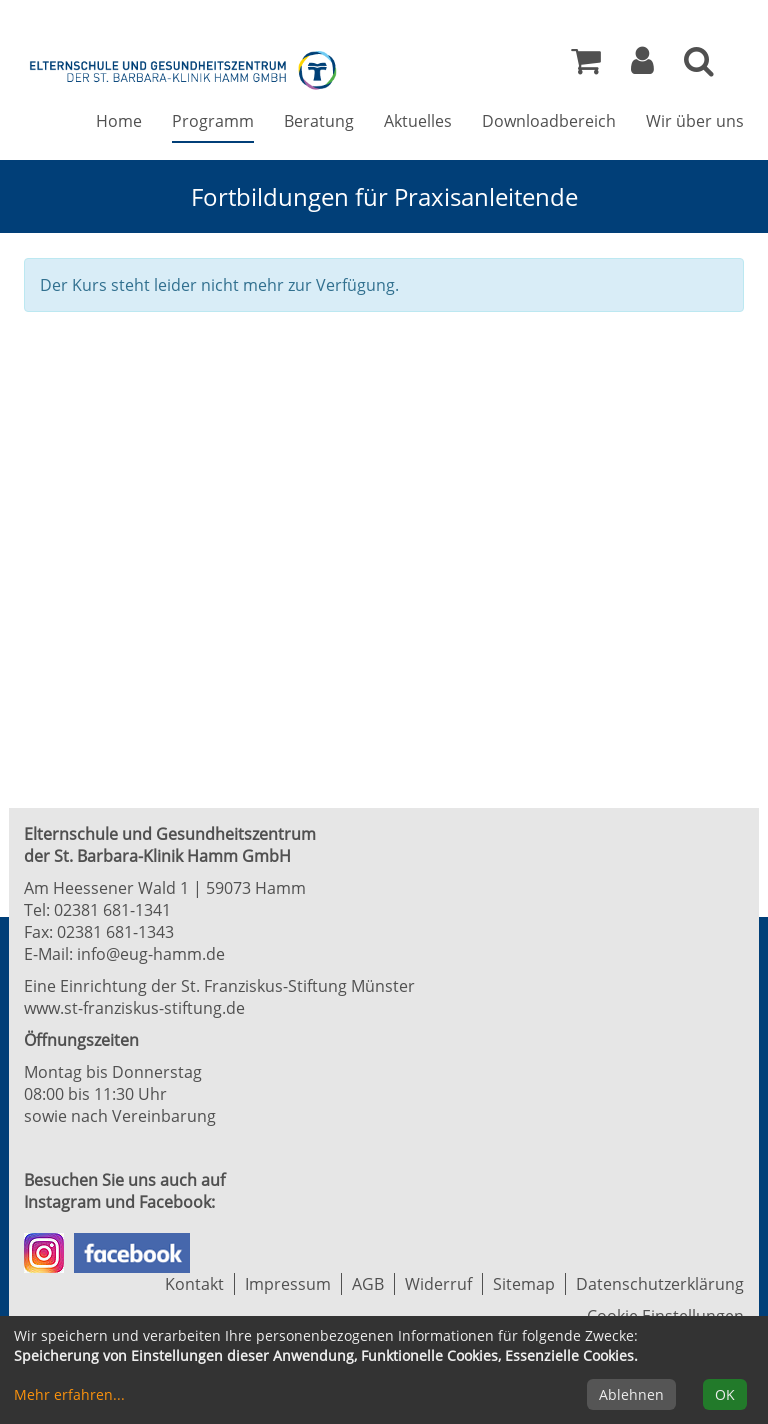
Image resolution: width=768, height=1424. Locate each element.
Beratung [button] (319, 121)
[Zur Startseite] (184, 68)
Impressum (288, 1284)
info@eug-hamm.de (151, 954)
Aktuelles (418, 121)
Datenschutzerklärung (660, 1284)
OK (725, 1394)
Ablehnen (631, 1394)
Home (119, 121)
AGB (368, 1284)
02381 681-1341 (112, 910)
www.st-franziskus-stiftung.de (134, 1008)
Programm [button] (213, 121)
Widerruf (438, 1284)
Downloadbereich (549, 121)
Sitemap (524, 1284)
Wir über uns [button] (695, 121)
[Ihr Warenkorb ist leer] (586, 66)
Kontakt (194, 1284)
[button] (642, 66)
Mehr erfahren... (69, 1394)
